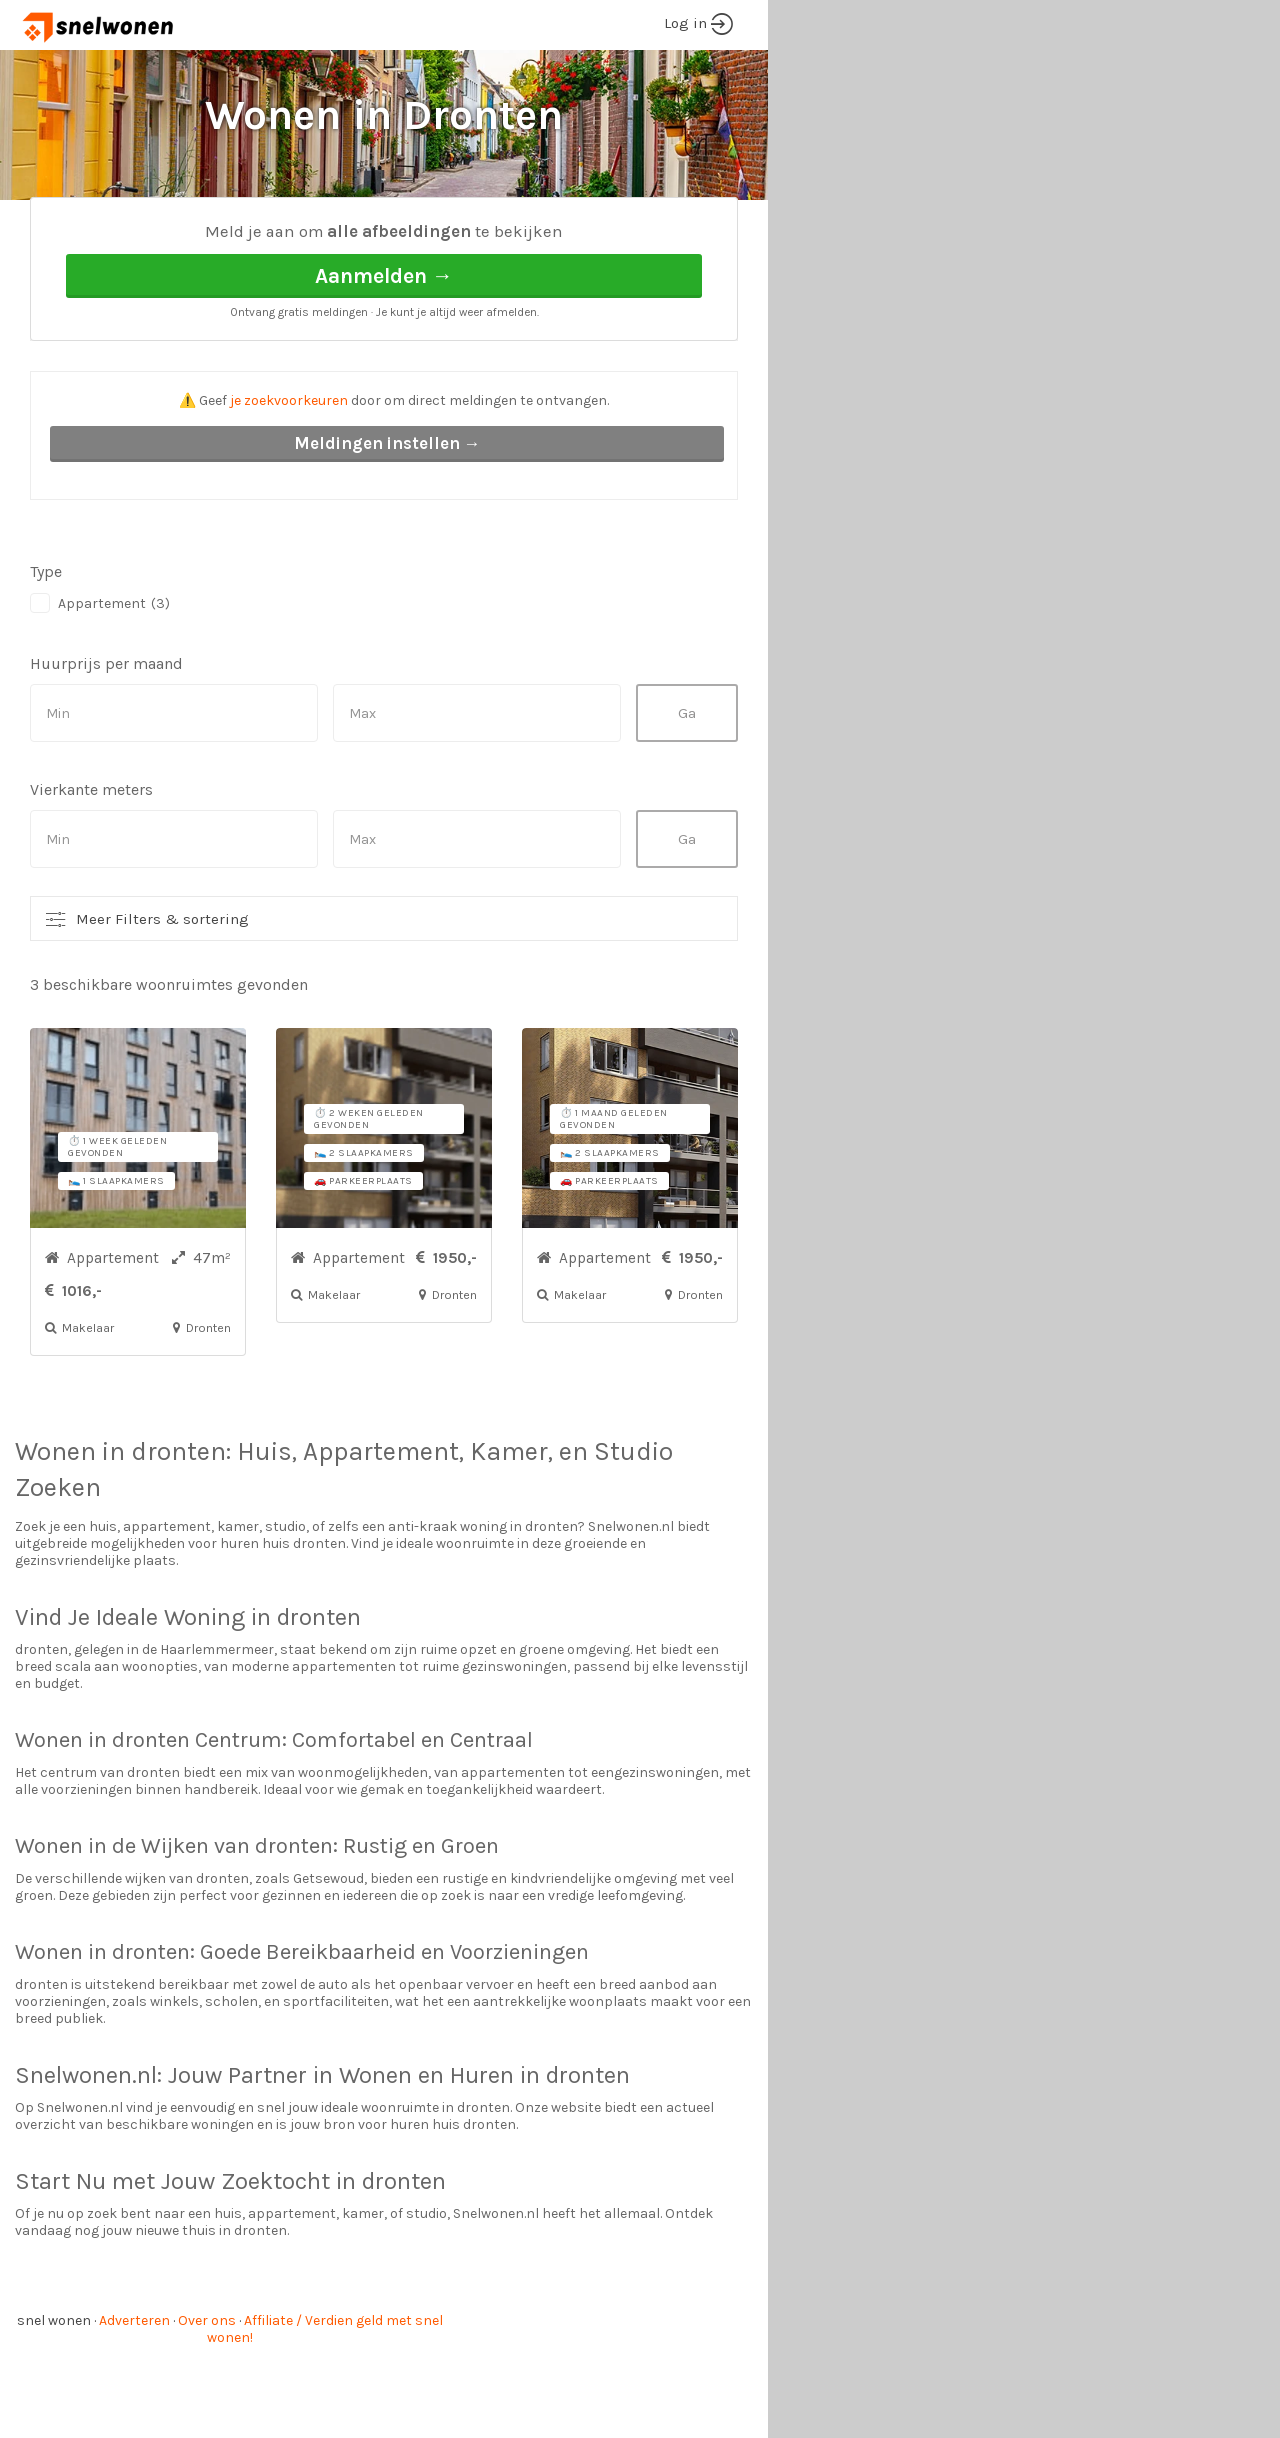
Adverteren (134, 2395)
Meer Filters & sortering (162, 994)
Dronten (224, 230)
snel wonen (54, 2395)
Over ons (207, 2395)
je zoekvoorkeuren (289, 475)
